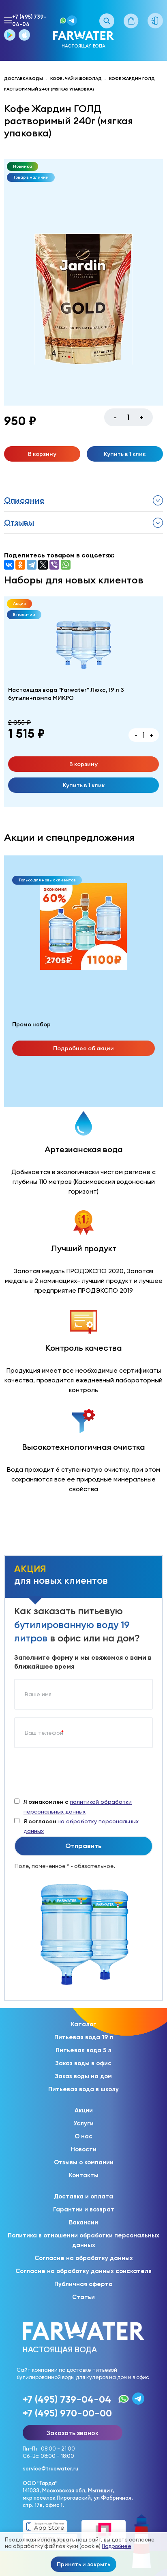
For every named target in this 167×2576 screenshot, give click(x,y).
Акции (84, 2110)
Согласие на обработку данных (83, 2258)
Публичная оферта (83, 2284)
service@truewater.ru (50, 2468)
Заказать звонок (72, 2433)
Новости (83, 2149)
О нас (83, 2136)
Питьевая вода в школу (83, 2089)
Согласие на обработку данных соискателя (83, 2271)
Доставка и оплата (83, 2196)
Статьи (83, 2297)
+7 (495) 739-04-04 (29, 20)
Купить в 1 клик (125, 454)
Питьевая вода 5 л (83, 2050)
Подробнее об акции (83, 1048)
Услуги (83, 2123)
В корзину (42, 454)
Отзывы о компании (83, 2162)
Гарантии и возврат (83, 2209)
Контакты (83, 2175)
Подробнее (116, 2546)
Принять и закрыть (83, 2564)
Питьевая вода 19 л (83, 2037)
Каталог (83, 2024)
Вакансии (83, 2222)
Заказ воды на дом (83, 2076)
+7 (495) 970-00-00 (67, 2413)
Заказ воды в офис (83, 2063)
